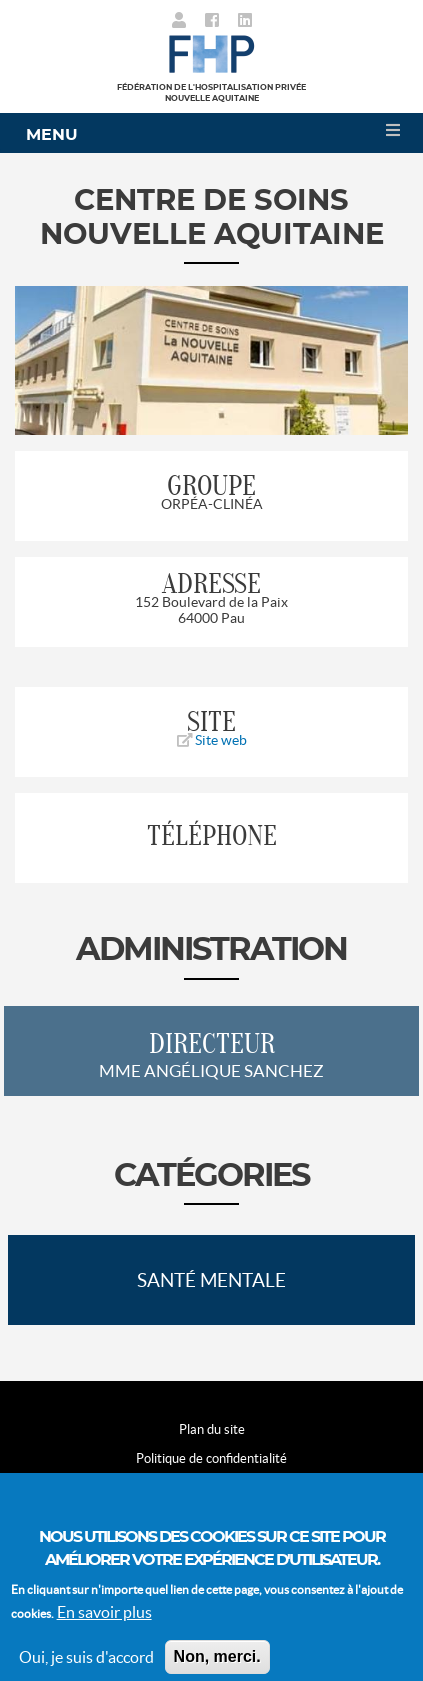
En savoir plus (104, 1626)
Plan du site (212, 1429)
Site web (212, 740)
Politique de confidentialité (211, 1458)
